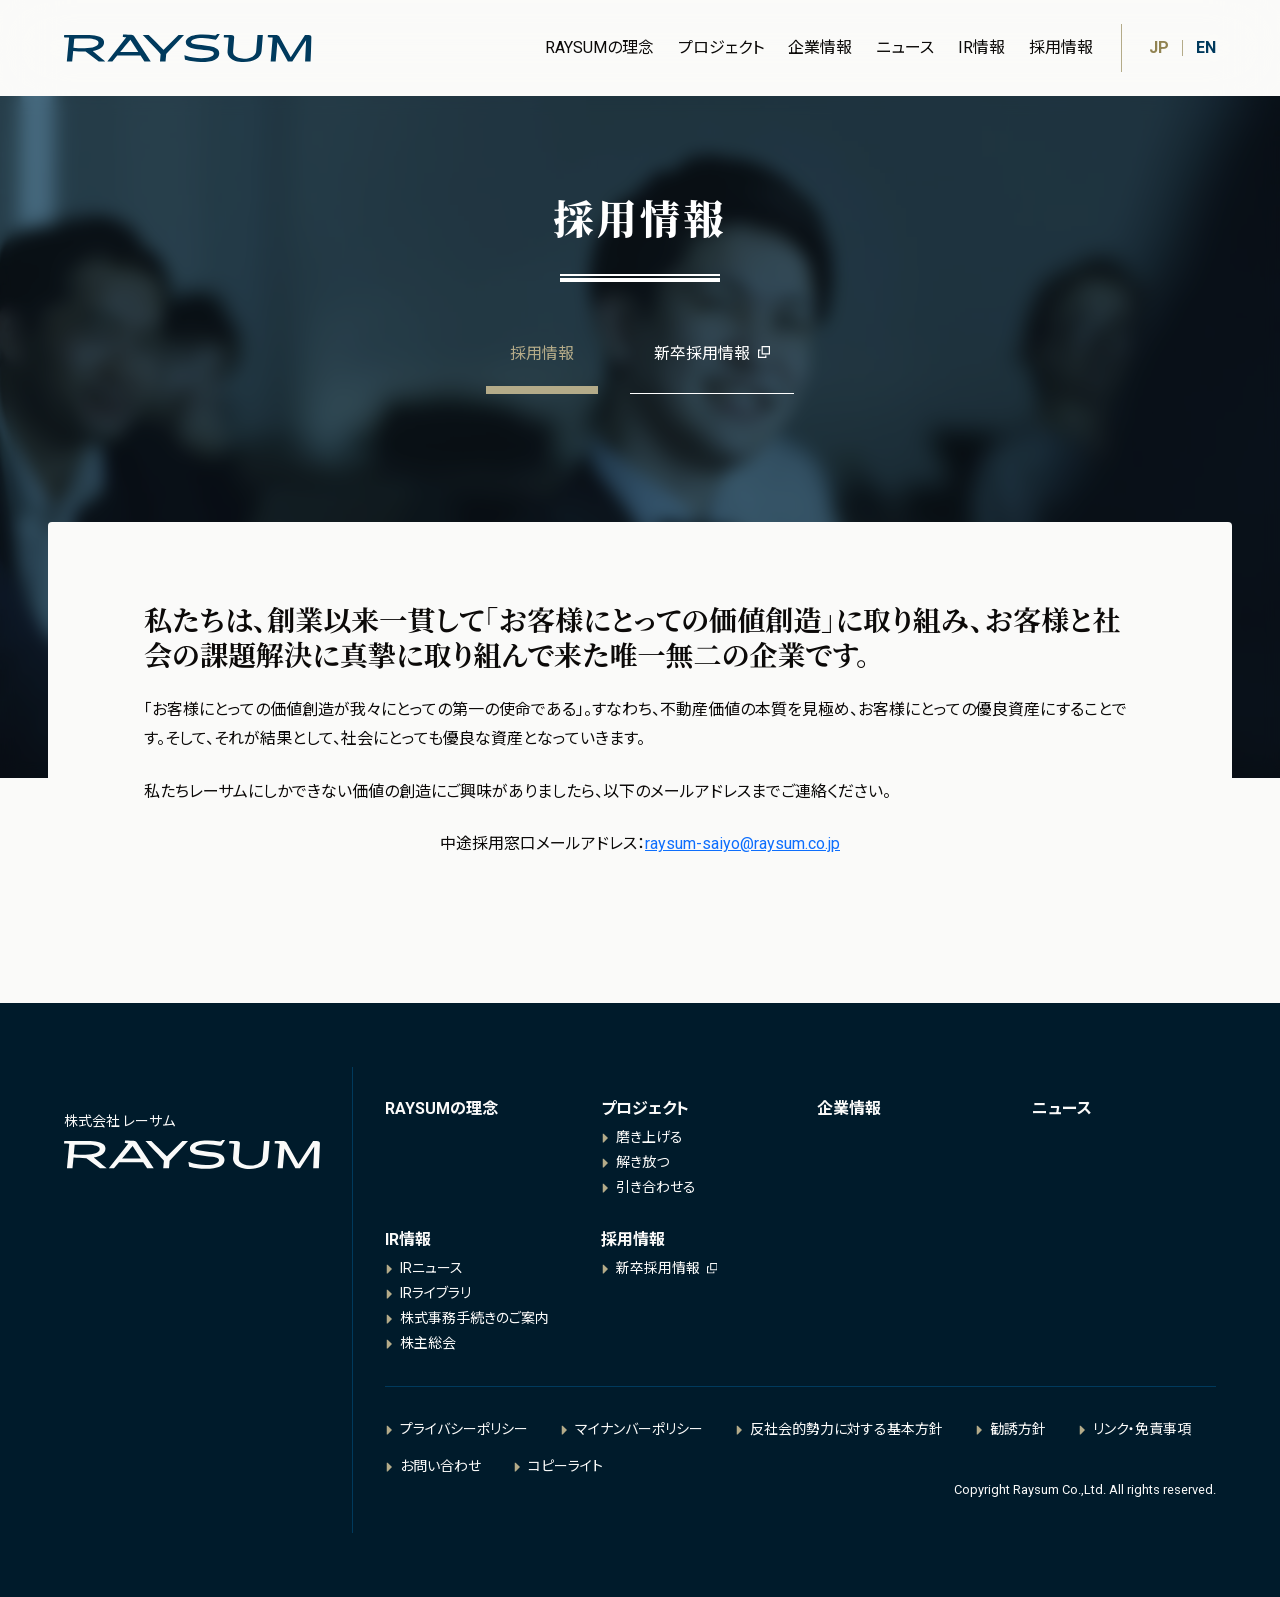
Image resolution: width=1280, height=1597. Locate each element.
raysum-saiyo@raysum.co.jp (742, 843)
